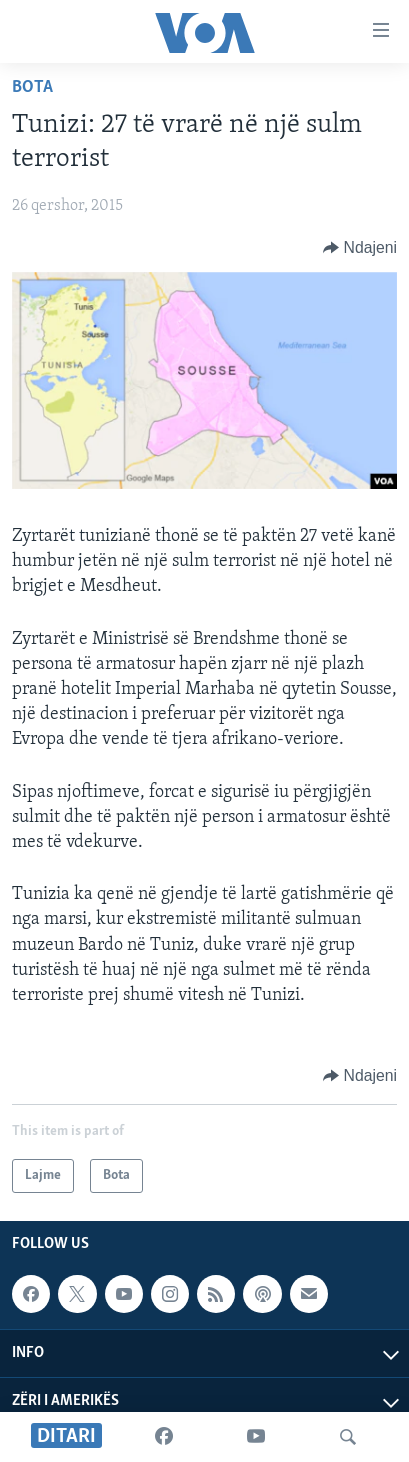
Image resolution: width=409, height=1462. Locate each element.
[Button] (360, 248)
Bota (32, 87)
